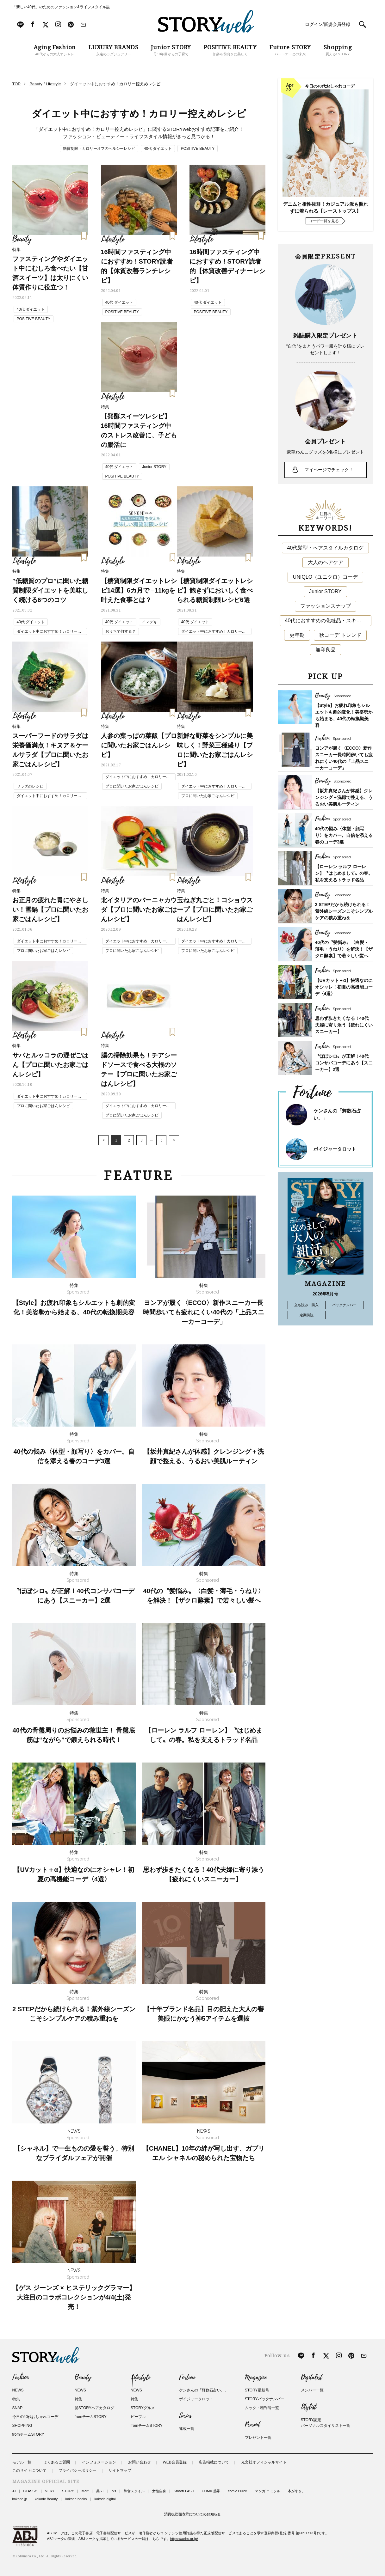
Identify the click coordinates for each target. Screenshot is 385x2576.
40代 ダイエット (158, 148)
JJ (14, 2491)
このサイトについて (29, 2470)
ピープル (138, 2417)
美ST (100, 2491)
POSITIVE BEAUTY (197, 148)
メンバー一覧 (312, 2390)
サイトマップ (120, 2470)
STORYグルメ (143, 2408)
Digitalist (311, 2377)
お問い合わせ (139, 2462)
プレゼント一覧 (258, 2437)
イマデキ (149, 622)
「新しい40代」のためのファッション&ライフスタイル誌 (61, 7)
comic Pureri (237, 2491)
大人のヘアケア (325, 562)
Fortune (187, 2377)
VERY (50, 2491)
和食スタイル (134, 2491)
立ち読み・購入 (306, 1305)
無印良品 (325, 649)
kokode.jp (19, 2499)
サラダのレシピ (30, 786)
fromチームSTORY (28, 2434)
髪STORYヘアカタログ (94, 2408)
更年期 (297, 635)
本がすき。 (296, 2491)
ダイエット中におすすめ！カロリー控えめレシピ (49, 632)
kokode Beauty (46, 2499)
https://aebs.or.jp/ (184, 2539)
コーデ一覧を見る (323, 221)
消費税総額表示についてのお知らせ (192, 2514)
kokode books (76, 2499)
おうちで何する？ (120, 631)
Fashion (20, 2377)
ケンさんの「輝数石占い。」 (203, 2390)
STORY (68, 2491)
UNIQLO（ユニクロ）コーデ (325, 577)
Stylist (308, 2407)
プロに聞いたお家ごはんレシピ (131, 786)
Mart (85, 2491)
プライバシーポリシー (77, 2470)
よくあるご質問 (56, 2462)
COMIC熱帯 (211, 2491)
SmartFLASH (184, 2491)
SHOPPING (22, 2425)
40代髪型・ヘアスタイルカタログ (325, 548)
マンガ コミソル (267, 2491)
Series (185, 2416)
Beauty (83, 2377)
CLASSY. (30, 2491)
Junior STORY (154, 467)
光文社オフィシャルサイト (264, 2462)
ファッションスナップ (325, 606)
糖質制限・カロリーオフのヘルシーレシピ (99, 148)
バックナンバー (344, 1305)
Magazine (256, 2377)
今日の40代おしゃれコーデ (35, 2417)
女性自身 (159, 2491)
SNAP (17, 2408)
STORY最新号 (257, 2390)
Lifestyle (140, 2377)
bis (114, 2491)
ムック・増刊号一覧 (262, 2408)
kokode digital (104, 2499)
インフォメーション (99, 2462)
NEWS (18, 2390)
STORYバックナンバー (264, 2399)
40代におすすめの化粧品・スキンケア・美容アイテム (328, 620)
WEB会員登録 (175, 2462)
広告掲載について (214, 2462)
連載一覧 (186, 2429)
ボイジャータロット (335, 1149)
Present (252, 2424)
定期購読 (307, 1315)
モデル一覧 (21, 2462)
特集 (16, 2399)
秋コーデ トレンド (340, 635)
